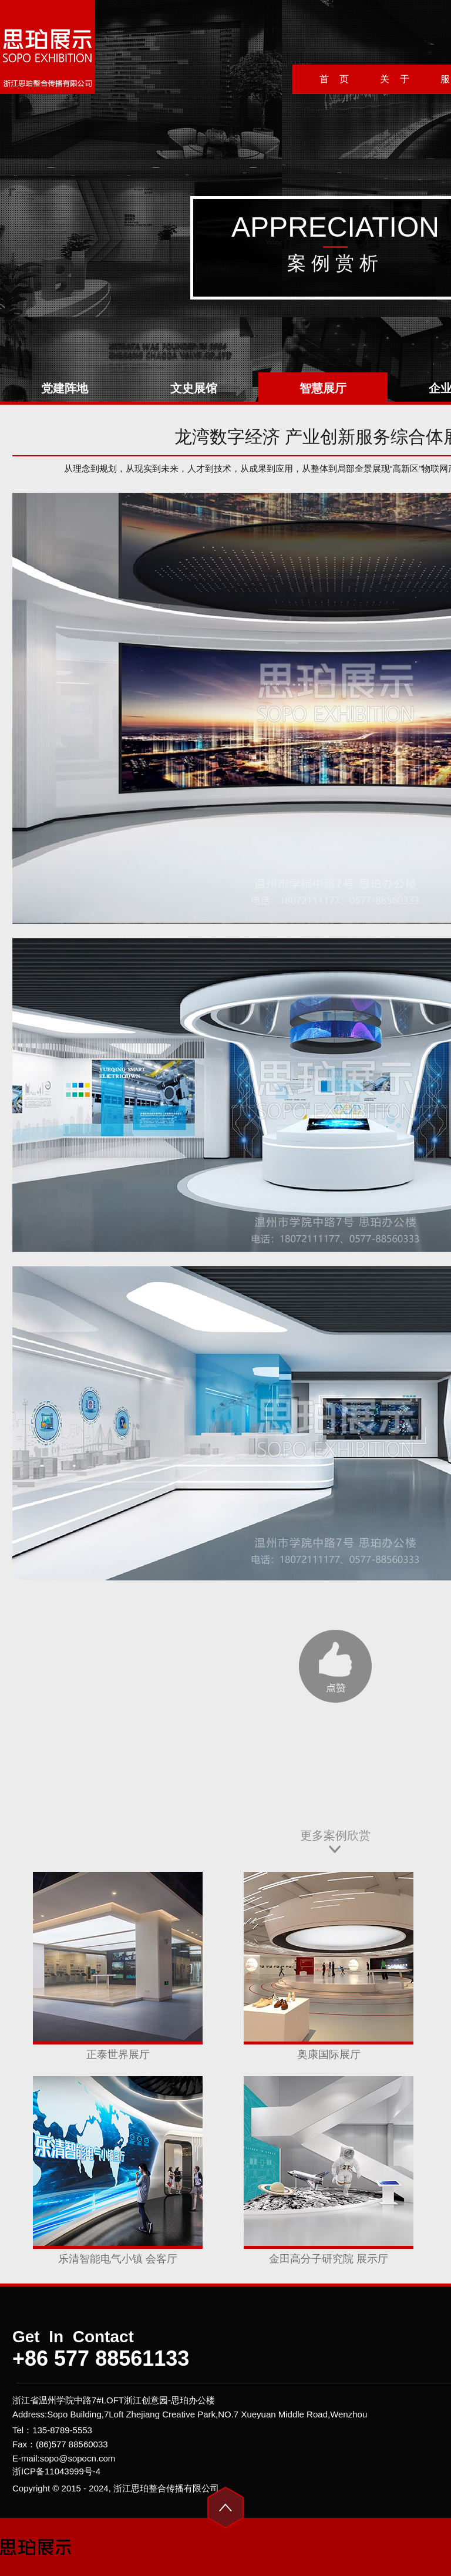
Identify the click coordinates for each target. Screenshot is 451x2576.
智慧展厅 (322, 388)
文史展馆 (193, 388)
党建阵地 (64, 388)
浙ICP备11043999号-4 (56, 2471)
